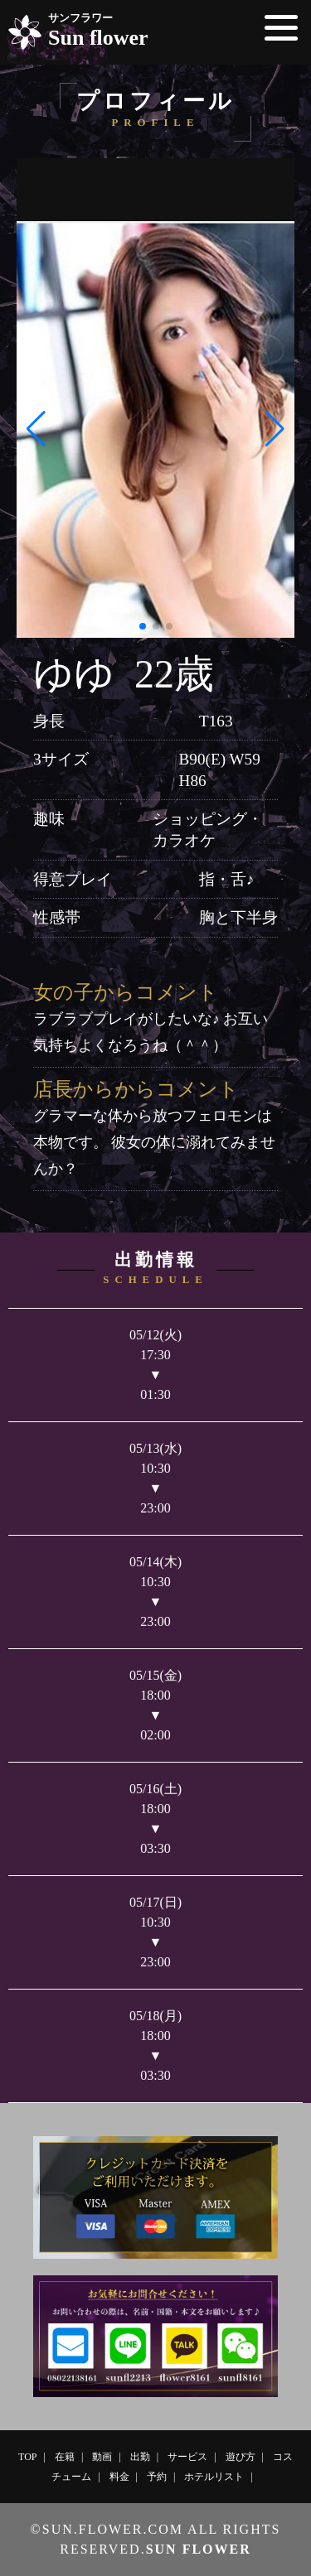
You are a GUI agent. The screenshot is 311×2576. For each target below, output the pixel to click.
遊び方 (240, 2457)
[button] (36, 429)
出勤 (140, 2457)
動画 (102, 2457)
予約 (157, 2476)
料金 (119, 2476)
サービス (187, 2457)
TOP (27, 2457)
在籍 (65, 2457)
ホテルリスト (214, 2476)
